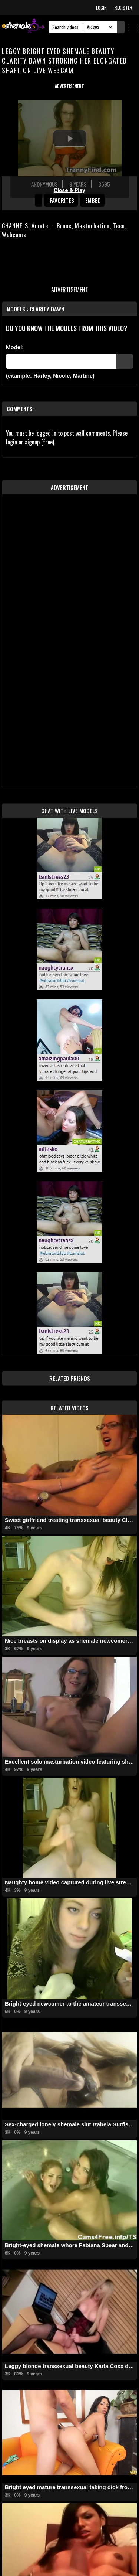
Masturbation (92, 225)
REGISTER (123, 7)
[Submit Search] (121, 27)
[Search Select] (98, 27)
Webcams (14, 234)
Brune (64, 225)
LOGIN (101, 7)
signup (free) (39, 441)
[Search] (67, 27)
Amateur (42, 225)
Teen (119, 225)
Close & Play (69, 190)
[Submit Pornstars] (124, 361)
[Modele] (61, 361)
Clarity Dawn (47, 309)
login (11, 441)
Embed (93, 200)
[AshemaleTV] (23, 26)
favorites (62, 200)
